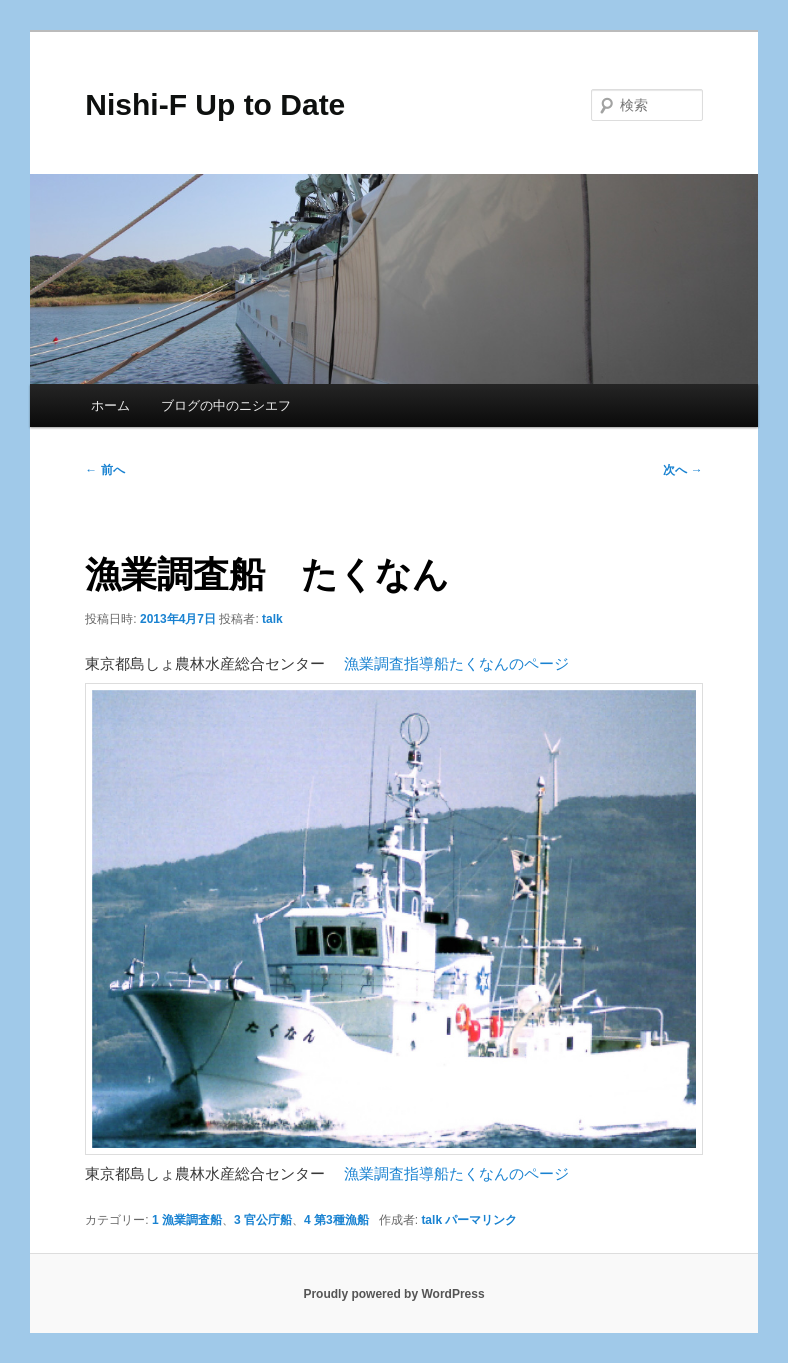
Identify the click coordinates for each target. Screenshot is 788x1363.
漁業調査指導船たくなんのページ (456, 663)
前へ (104, 470)
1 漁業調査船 (187, 1220)
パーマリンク (481, 1220)
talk (272, 619)
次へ (682, 470)
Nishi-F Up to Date (215, 104)
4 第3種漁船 (336, 1220)
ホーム (110, 405)
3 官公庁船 (263, 1220)
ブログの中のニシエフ (226, 405)
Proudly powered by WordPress (393, 1294)
